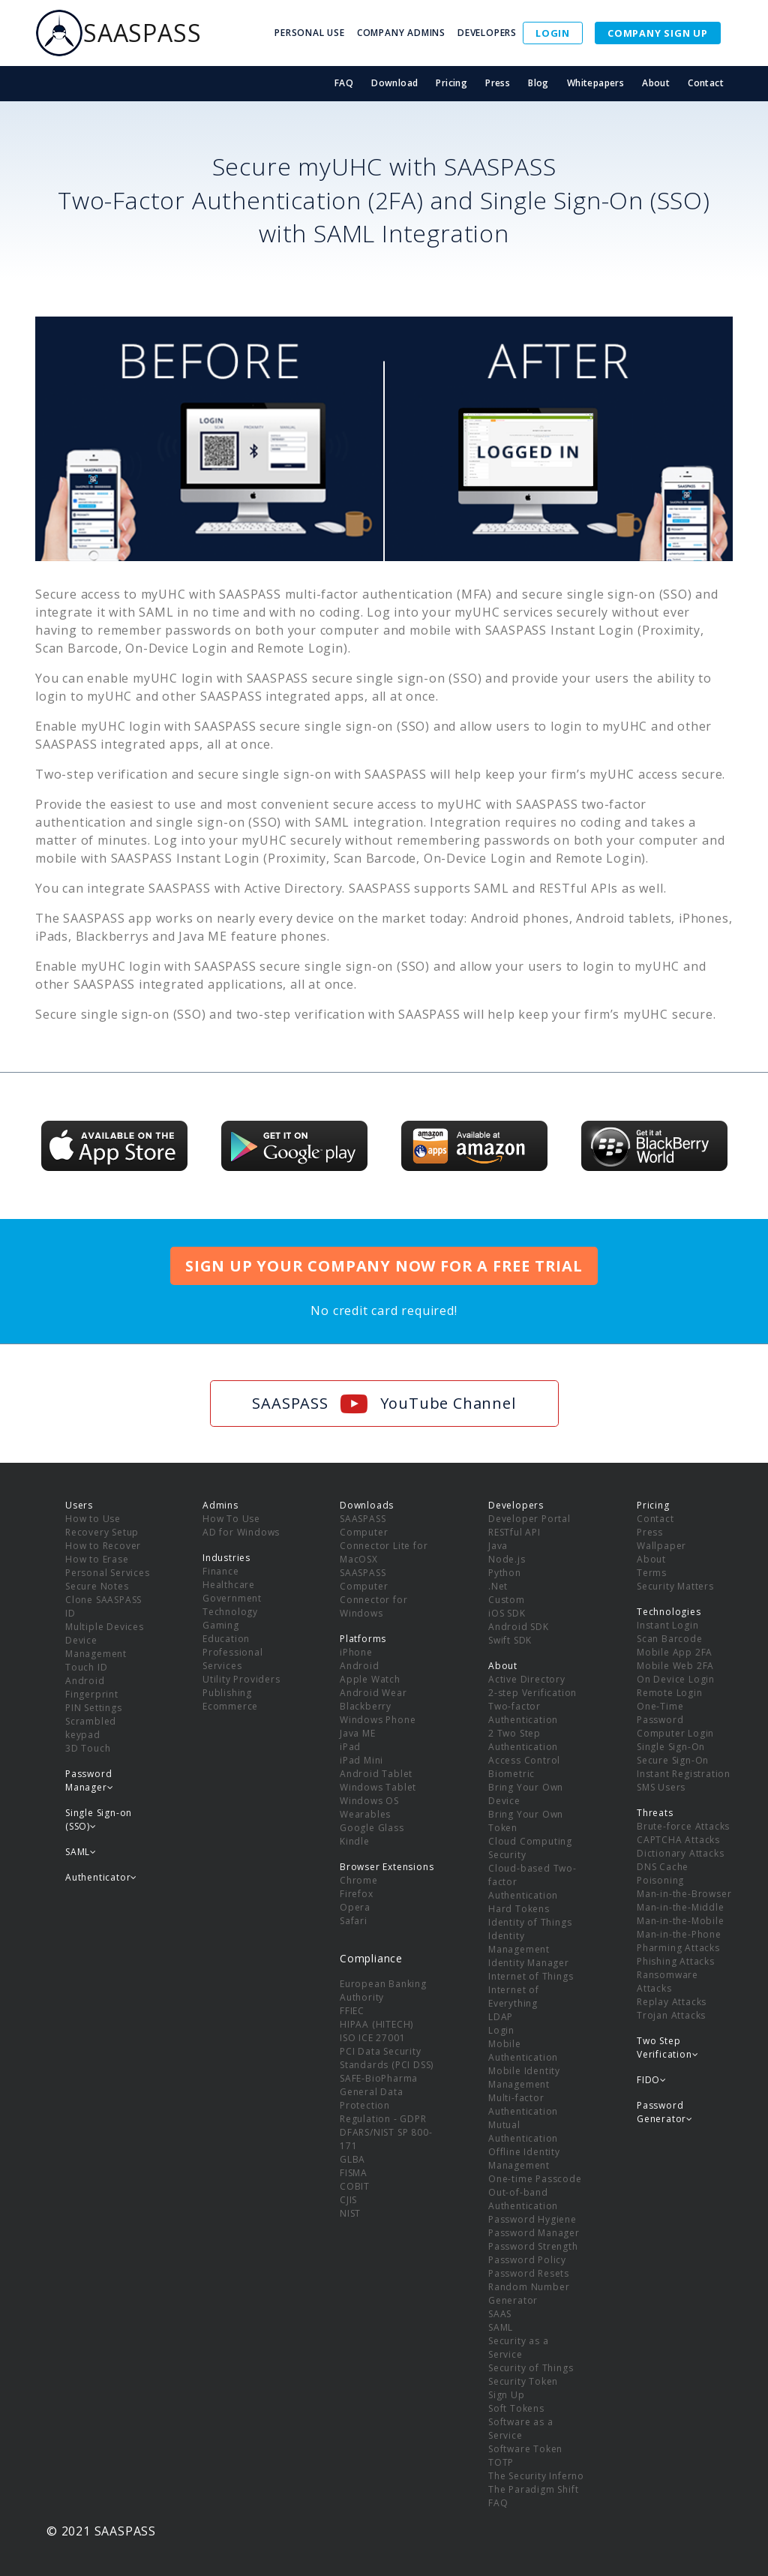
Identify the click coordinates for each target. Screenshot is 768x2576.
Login (501, 2030)
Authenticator (101, 1877)
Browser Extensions (387, 1866)
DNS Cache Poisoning (662, 1873)
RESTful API (514, 1532)
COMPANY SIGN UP (658, 33)
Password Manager (534, 2232)
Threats (655, 1812)
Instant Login (667, 1625)
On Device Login (676, 1679)
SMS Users (661, 1787)
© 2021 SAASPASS (101, 2531)
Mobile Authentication (523, 2050)
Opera (355, 1907)
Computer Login (675, 1733)
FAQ (343, 83)
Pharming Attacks (678, 1947)
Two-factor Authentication (523, 1713)
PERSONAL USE (309, 32)
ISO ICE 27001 (372, 2037)
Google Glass (372, 1827)
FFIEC (352, 2010)
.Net (498, 1586)
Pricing (451, 83)
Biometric (511, 1773)
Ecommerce (230, 1706)
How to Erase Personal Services (107, 1566)
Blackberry (366, 1706)
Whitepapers (595, 83)
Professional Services (232, 1659)
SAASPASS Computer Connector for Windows (373, 1593)
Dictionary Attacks (680, 1853)
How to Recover (103, 1545)
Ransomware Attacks (667, 1981)
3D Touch (87, 1748)
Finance (220, 1571)
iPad (350, 1746)
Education (226, 1638)
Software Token (525, 2448)
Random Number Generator (528, 2293)
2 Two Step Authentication (523, 1740)
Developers (516, 1505)
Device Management (96, 1647)
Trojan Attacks (671, 2015)
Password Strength (533, 2246)
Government (232, 1598)
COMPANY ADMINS (401, 32)
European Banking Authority (383, 1990)
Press (497, 83)
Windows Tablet (378, 1787)
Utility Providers (241, 1679)
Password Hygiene (532, 2219)
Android (360, 1665)
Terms (652, 1572)
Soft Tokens (516, 2408)
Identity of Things (530, 1922)
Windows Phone (378, 1719)
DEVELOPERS (487, 32)
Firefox (357, 1893)
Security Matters (675, 1586)
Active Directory (527, 1679)
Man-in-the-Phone (679, 1934)
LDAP (500, 2016)
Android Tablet (376, 1773)
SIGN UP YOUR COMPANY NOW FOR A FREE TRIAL (384, 1266)
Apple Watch (370, 1679)
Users (79, 1505)
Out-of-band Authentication (523, 2199)
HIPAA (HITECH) (376, 2024)
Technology (230, 1611)
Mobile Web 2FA (675, 1665)
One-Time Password (660, 1713)
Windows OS (369, 1800)
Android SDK (518, 1626)
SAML (500, 2327)
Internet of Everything (513, 1996)
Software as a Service (520, 2428)
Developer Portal (529, 1518)
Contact (706, 83)
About (656, 83)
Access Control (524, 1760)
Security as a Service (518, 2347)
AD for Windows (241, 1532)
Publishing (227, 1692)
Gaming (220, 1625)
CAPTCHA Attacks (678, 1839)
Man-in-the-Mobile (680, 1920)
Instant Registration (683, 1773)
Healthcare (228, 1584)
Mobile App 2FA (674, 1652)
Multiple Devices (104, 1626)
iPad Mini (361, 1760)
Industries (226, 1557)
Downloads (367, 1505)
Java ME (358, 1733)
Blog (538, 83)
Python (504, 1572)
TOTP (501, 2462)
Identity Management (519, 1942)
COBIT (355, 2186)
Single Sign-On (671, 1746)
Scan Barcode (670, 1638)
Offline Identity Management (524, 2158)
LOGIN (553, 33)
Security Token (523, 2381)
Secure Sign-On (673, 1760)
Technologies (669, 1611)
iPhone (356, 1652)
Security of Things (530, 2367)
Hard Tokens (519, 1908)
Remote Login (670, 1692)
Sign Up (506, 2394)
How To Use (231, 1518)
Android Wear (373, 1692)
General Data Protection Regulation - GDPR (383, 2105)
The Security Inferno (536, 2475)
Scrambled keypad (90, 1728)
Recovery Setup (102, 1532)
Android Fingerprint (91, 1687)
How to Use (93, 1518)
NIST (350, 2213)
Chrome (359, 1880)
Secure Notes (97, 1586)
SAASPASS (118, 33)
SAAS (500, 2313)
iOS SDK (507, 1613)
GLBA (352, 2159)
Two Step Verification (667, 2047)
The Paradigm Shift (533, 2489)
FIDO (652, 2079)
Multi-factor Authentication (523, 2104)
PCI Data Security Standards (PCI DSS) (387, 2058)
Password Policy (527, 2259)
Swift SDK (510, 1640)
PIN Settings (93, 1707)
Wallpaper (661, 1545)
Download (394, 83)
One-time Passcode (535, 2178)
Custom (506, 1599)
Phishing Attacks (676, 1961)
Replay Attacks (671, 2001)
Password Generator (665, 2112)
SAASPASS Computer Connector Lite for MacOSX (384, 1539)
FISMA (354, 2172)
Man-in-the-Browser (684, 1893)
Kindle (355, 1841)
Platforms (363, 1638)
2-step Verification (532, 1692)
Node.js (507, 1559)
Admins (220, 1505)
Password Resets (528, 2273)
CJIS (348, 2199)
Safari (354, 1920)
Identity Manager (528, 1962)
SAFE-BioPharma (379, 2078)
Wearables (365, 1814)
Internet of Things (530, 1976)
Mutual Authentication (523, 2131)
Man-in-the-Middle (680, 1907)
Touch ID (86, 1667)
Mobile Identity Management (524, 2077)
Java (498, 1545)
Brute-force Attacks (683, 1826)
